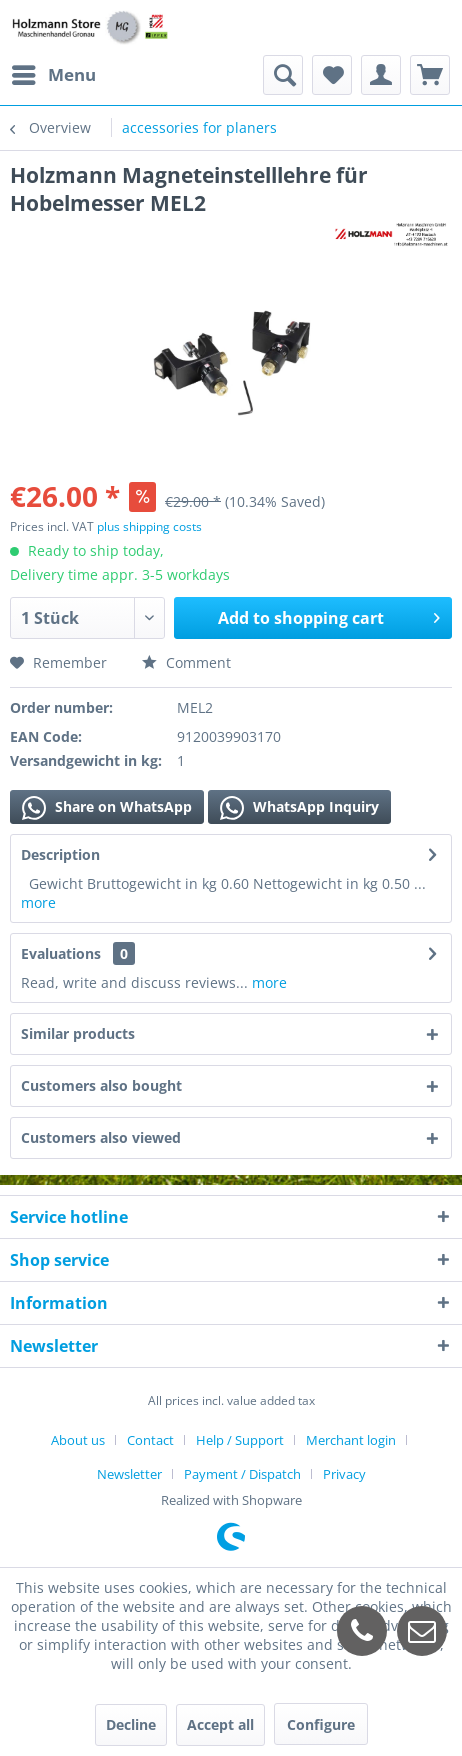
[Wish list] (332, 75)
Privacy (344, 1474)
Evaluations (61, 953)
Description (60, 854)
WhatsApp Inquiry (299, 808)
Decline (131, 1724)
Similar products (78, 1033)
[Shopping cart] (430, 75)
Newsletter (129, 1474)
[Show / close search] (283, 75)
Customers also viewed (101, 1137)
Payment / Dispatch (242, 1474)
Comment (186, 662)
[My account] (381, 75)
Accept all (220, 1724)
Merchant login (351, 1440)
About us (78, 1440)
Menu (54, 72)
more (38, 902)
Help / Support (240, 1440)
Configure (321, 1724)
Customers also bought (101, 1085)
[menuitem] (53, 75)
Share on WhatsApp (107, 808)
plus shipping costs (149, 526)
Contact (150, 1440)
